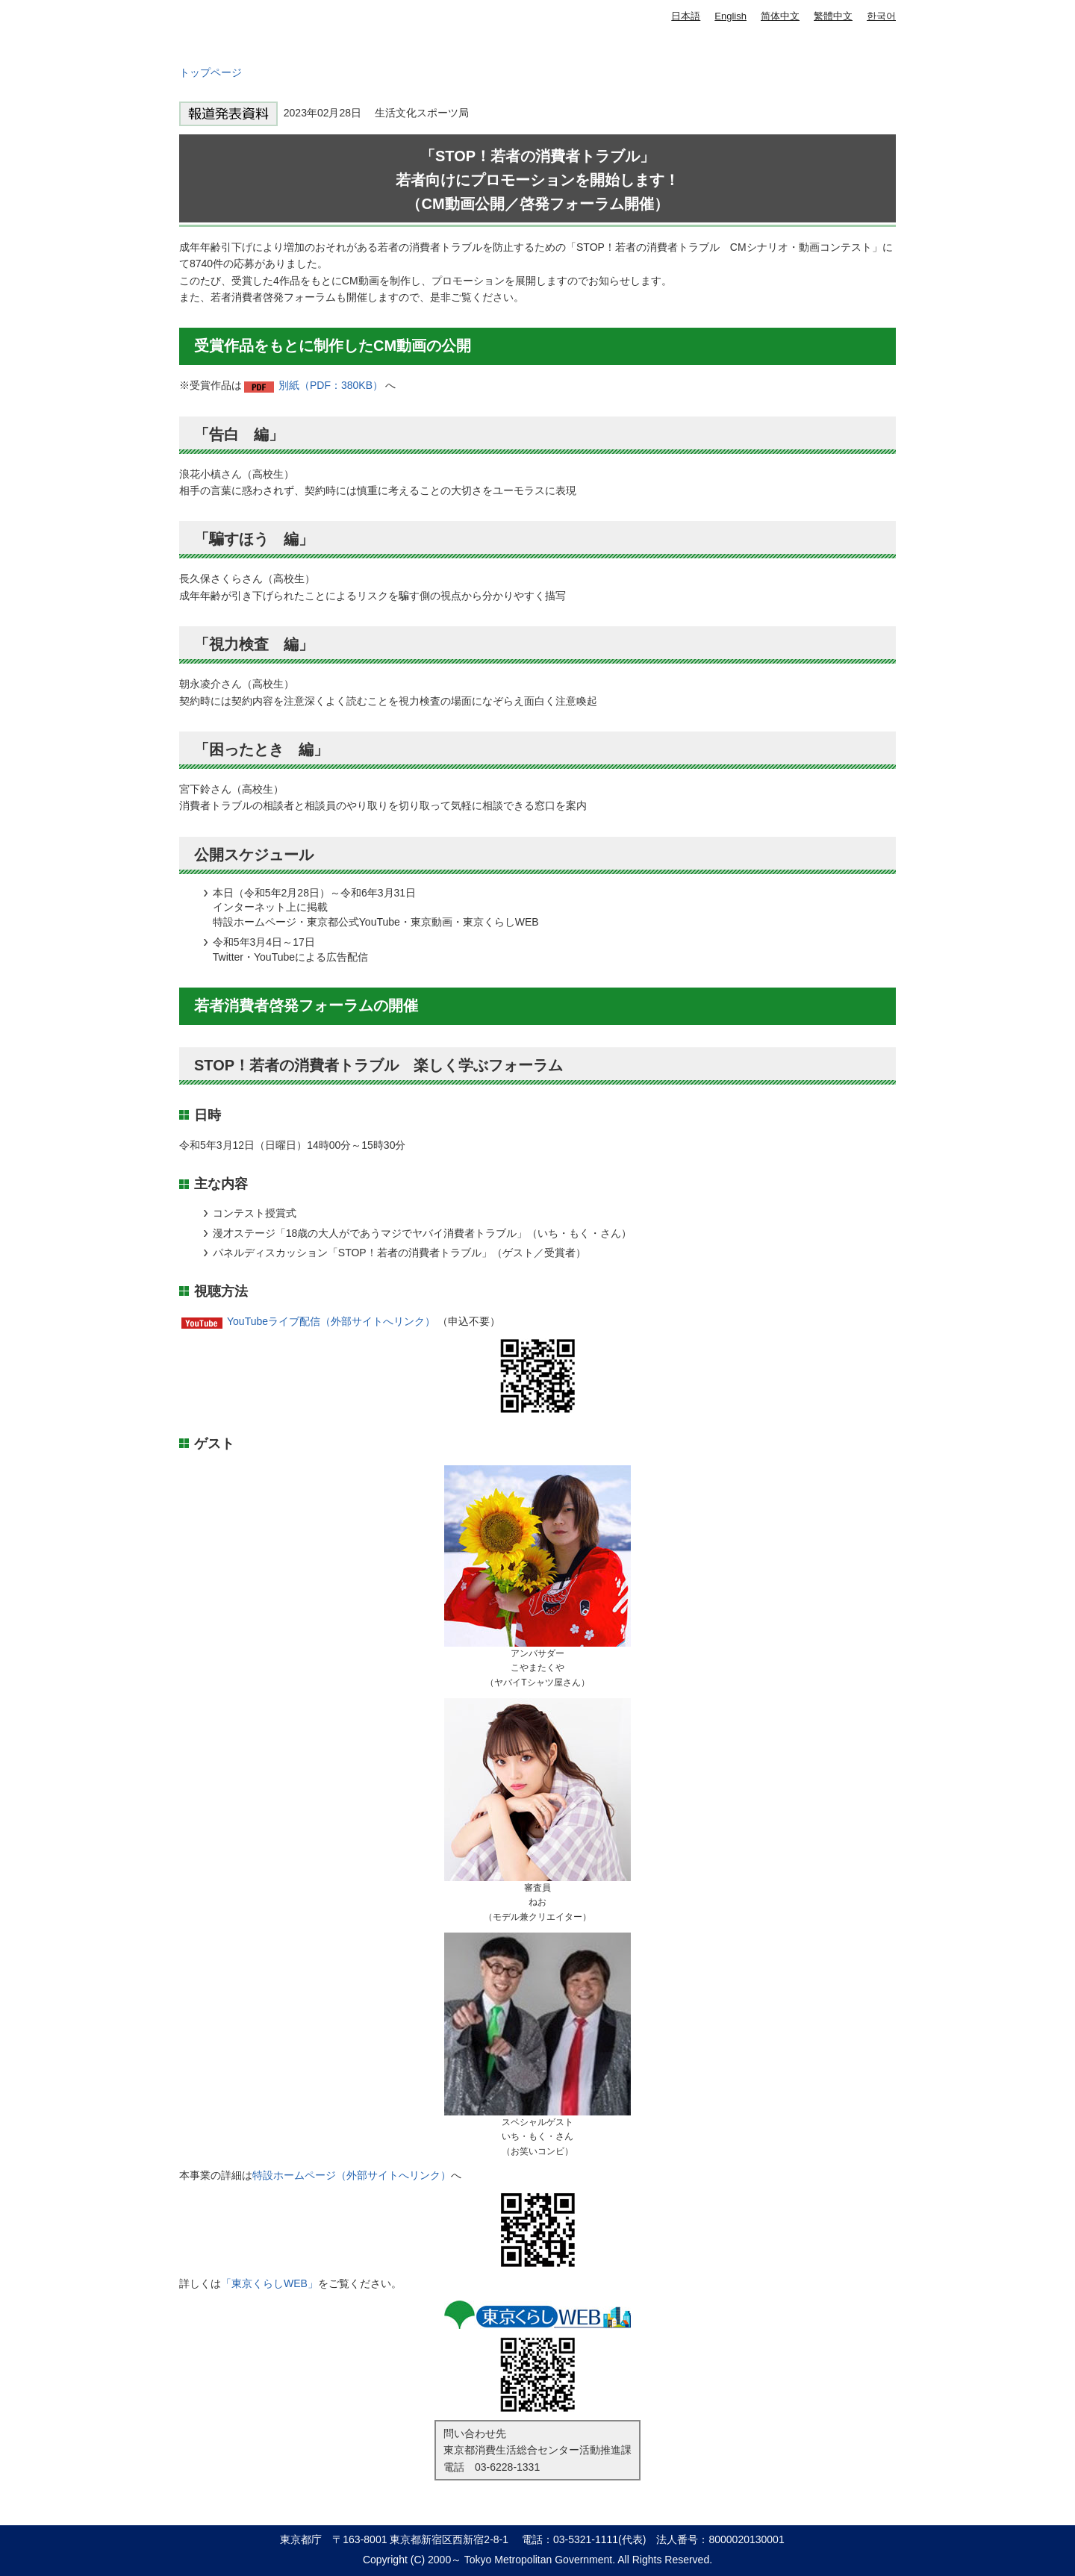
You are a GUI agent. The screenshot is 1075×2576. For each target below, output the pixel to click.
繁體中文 (833, 16)
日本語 (685, 16)
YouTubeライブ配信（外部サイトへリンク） (331, 1321)
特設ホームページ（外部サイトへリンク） (351, 2175)
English (730, 16)
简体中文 (780, 16)
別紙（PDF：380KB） (330, 385)
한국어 (881, 16)
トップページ (210, 72)
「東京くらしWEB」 (269, 2283)
